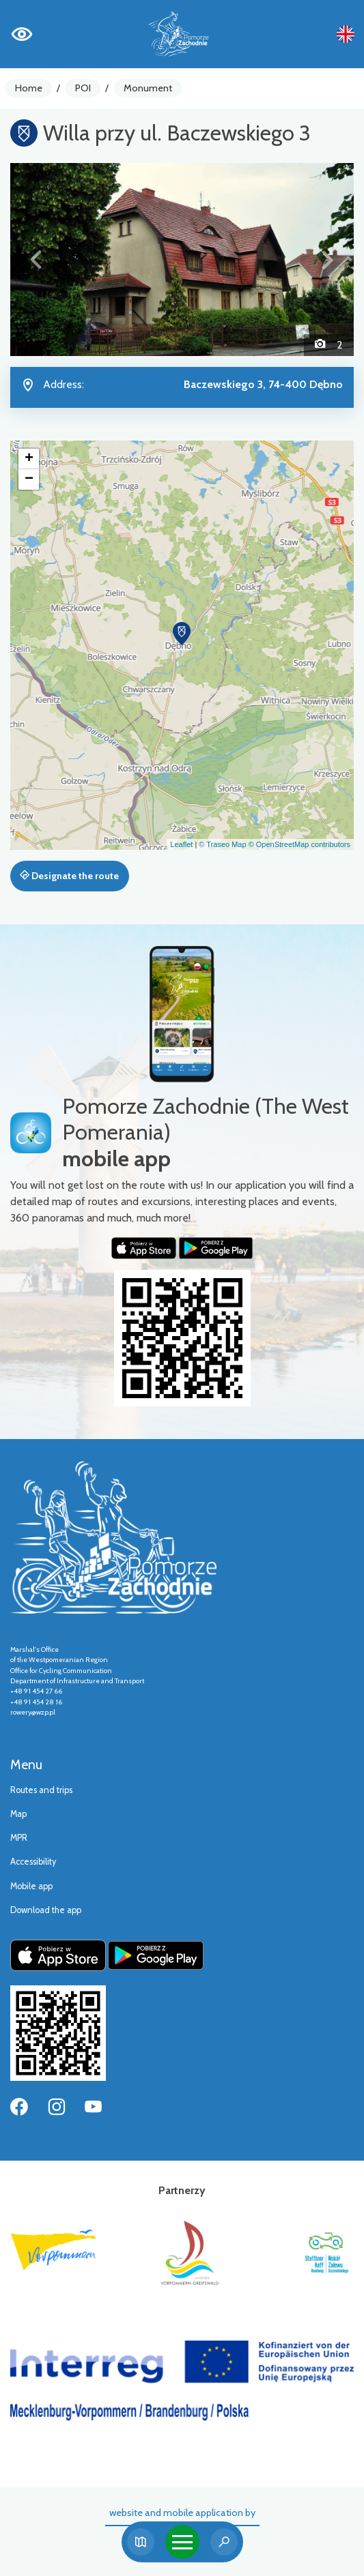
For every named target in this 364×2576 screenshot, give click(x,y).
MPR (18, 1838)
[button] (35, 259)
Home (28, 88)
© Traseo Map (222, 844)
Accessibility (33, 1861)
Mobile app (31, 1886)
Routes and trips (41, 1790)
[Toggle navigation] (182, 2542)
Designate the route (69, 876)
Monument (148, 88)
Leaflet (181, 844)
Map (18, 1814)
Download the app (45, 1910)
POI (83, 88)
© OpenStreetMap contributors (299, 844)
